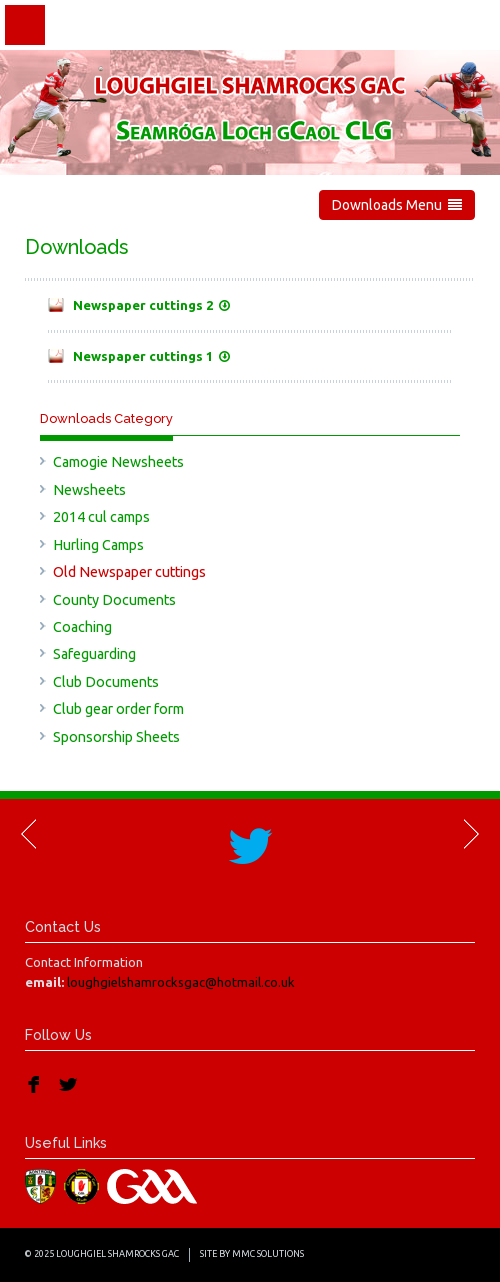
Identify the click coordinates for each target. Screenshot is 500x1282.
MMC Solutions (268, 1254)
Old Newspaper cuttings (129, 572)
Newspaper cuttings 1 (151, 356)
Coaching (82, 627)
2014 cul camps (101, 517)
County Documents (114, 600)
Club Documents (106, 682)
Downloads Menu (397, 205)
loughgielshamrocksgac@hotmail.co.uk (181, 982)
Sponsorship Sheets (116, 737)
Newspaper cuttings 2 (151, 305)
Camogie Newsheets (118, 462)
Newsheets (89, 490)
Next (470, 834)
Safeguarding (94, 654)
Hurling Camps (98, 545)
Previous (30, 834)
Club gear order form (118, 709)
